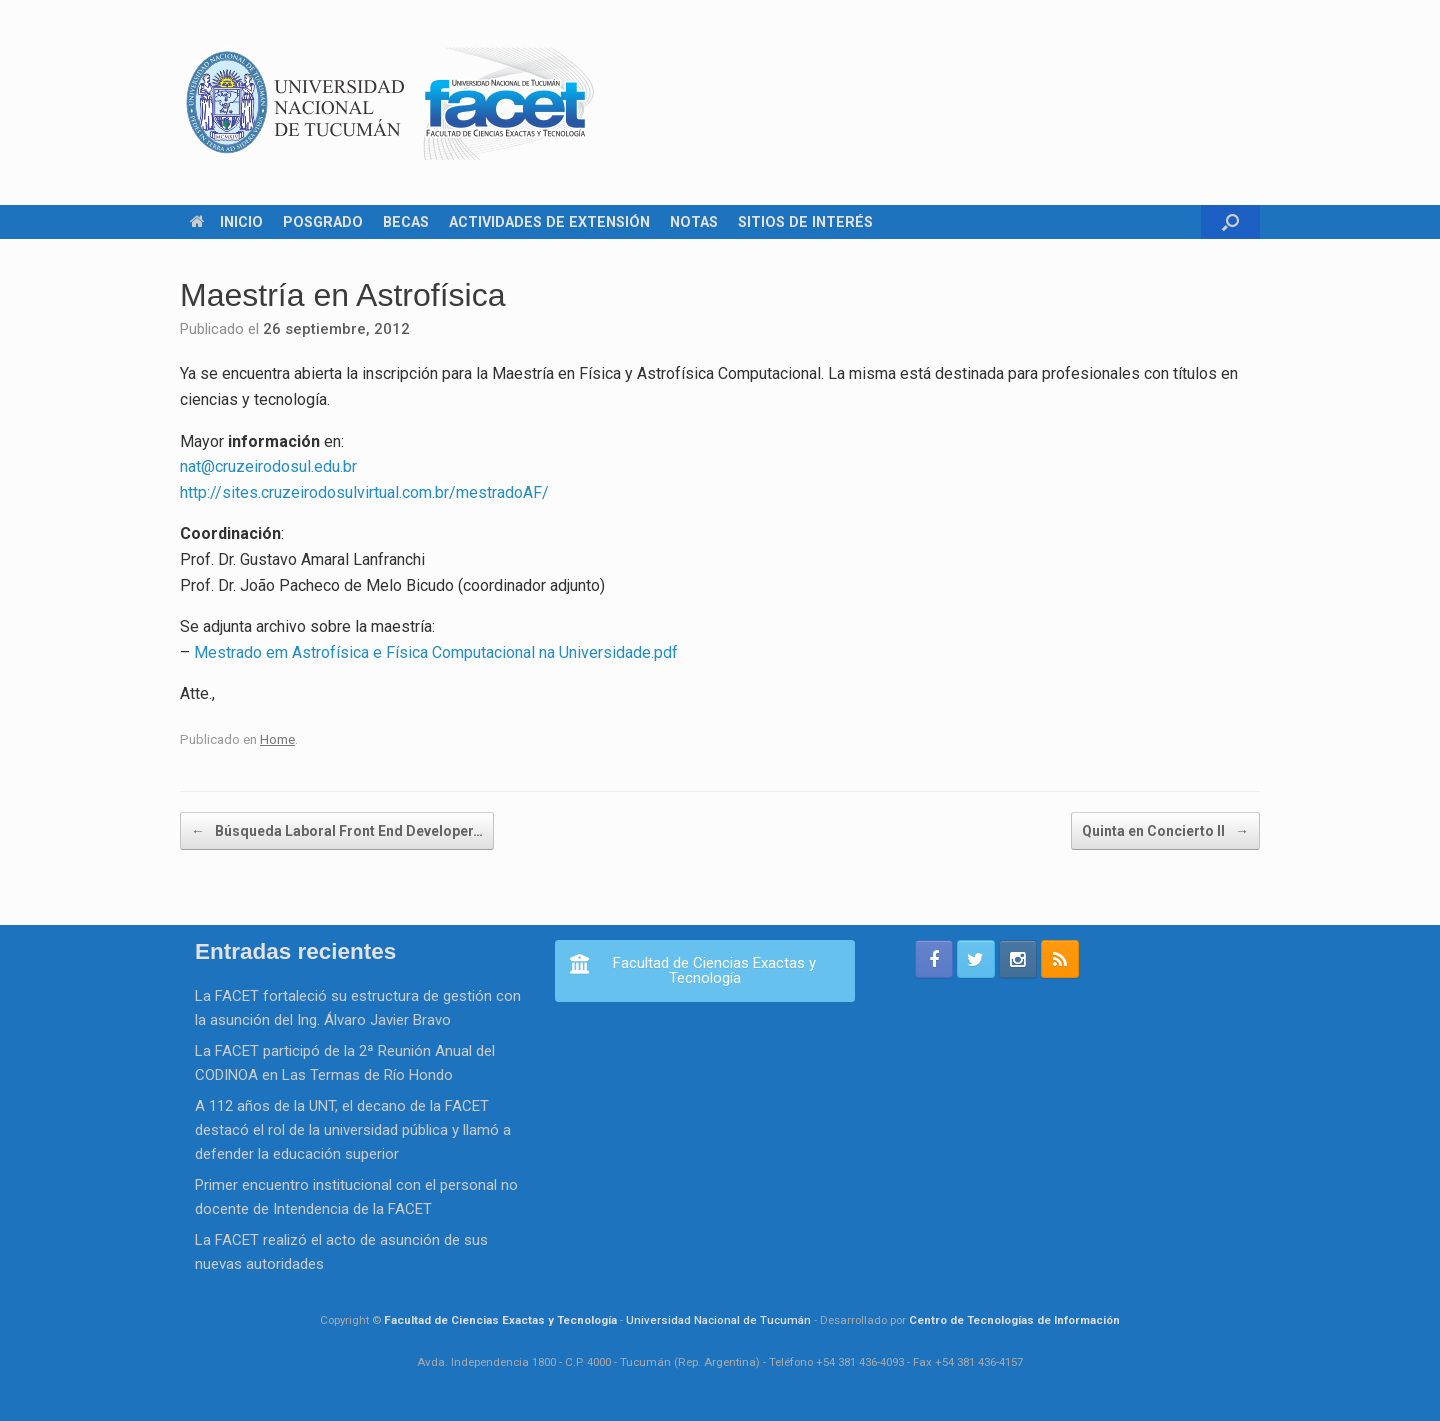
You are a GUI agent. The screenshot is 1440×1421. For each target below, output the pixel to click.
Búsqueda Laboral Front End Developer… (337, 831)
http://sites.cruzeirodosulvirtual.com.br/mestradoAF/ (364, 492)
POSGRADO (323, 222)
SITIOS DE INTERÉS (805, 222)
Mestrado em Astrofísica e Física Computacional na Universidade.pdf (436, 652)
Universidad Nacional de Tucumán (718, 1320)
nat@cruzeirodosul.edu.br (268, 466)
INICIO (226, 222)
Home (277, 739)
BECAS (406, 222)
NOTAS (694, 222)
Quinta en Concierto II (1165, 831)
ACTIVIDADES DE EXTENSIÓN (549, 222)
